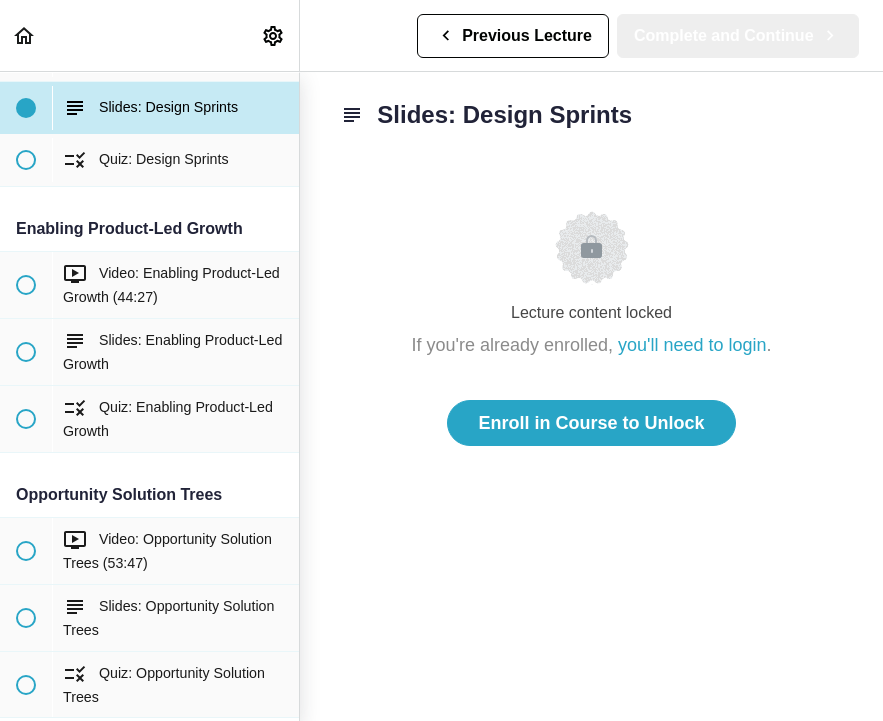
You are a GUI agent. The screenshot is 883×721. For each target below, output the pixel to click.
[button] (25, 35)
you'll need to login (692, 345)
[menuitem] (274, 35)
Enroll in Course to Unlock (591, 423)
